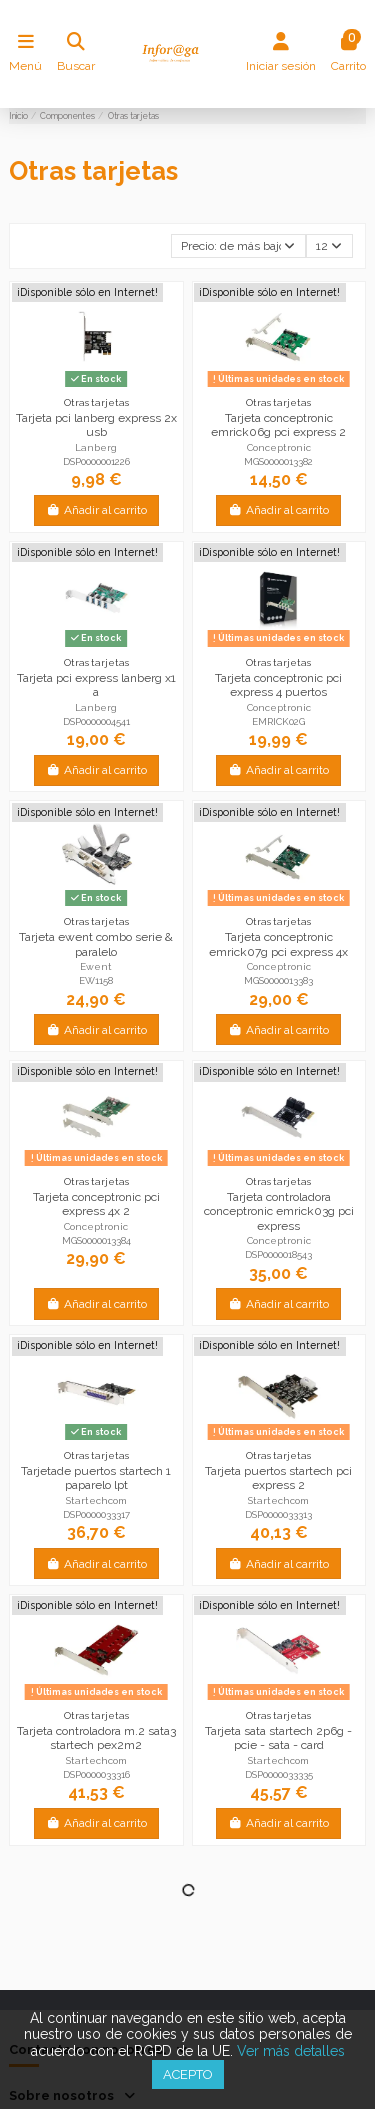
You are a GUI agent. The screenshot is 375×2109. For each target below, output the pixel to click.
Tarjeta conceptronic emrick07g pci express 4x (278, 944)
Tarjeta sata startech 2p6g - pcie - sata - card (278, 1738)
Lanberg (96, 447)
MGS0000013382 (278, 461)
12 (329, 246)
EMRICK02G (278, 721)
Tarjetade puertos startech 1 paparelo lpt (96, 1478)
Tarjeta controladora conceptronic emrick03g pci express (279, 1211)
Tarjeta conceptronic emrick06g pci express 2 (278, 425)
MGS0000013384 (96, 1240)
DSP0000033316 (96, 1774)
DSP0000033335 (279, 1774)
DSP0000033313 (278, 1514)
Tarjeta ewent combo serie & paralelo (96, 944)
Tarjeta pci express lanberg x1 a (96, 685)
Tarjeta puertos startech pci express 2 (278, 1478)
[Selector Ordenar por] (238, 246)
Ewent (96, 966)
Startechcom (96, 1500)
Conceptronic (279, 447)
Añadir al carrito (96, 510)
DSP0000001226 (96, 461)
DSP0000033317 (96, 1514)
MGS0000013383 (278, 980)
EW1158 (96, 980)
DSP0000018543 (278, 1254)
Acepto (188, 2074)
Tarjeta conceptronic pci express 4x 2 (96, 1204)
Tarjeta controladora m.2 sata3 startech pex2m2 (96, 1738)
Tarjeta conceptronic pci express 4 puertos (278, 685)
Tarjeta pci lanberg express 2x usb (96, 425)
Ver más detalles (291, 2051)
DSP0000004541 (96, 721)
